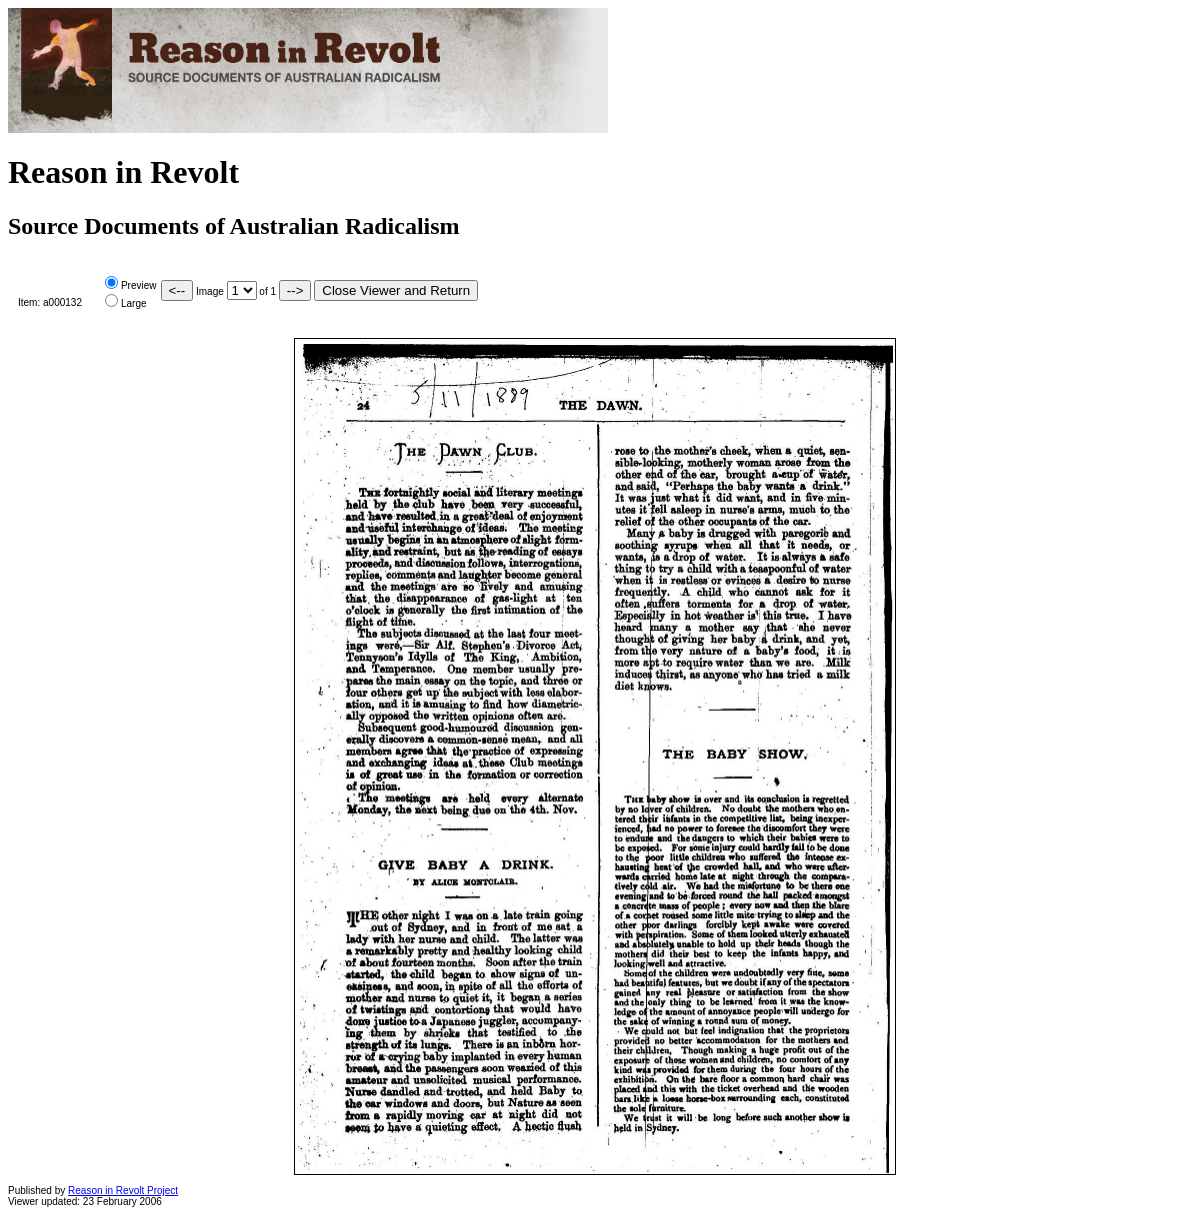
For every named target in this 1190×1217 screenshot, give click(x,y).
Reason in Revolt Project (123, 1190)
